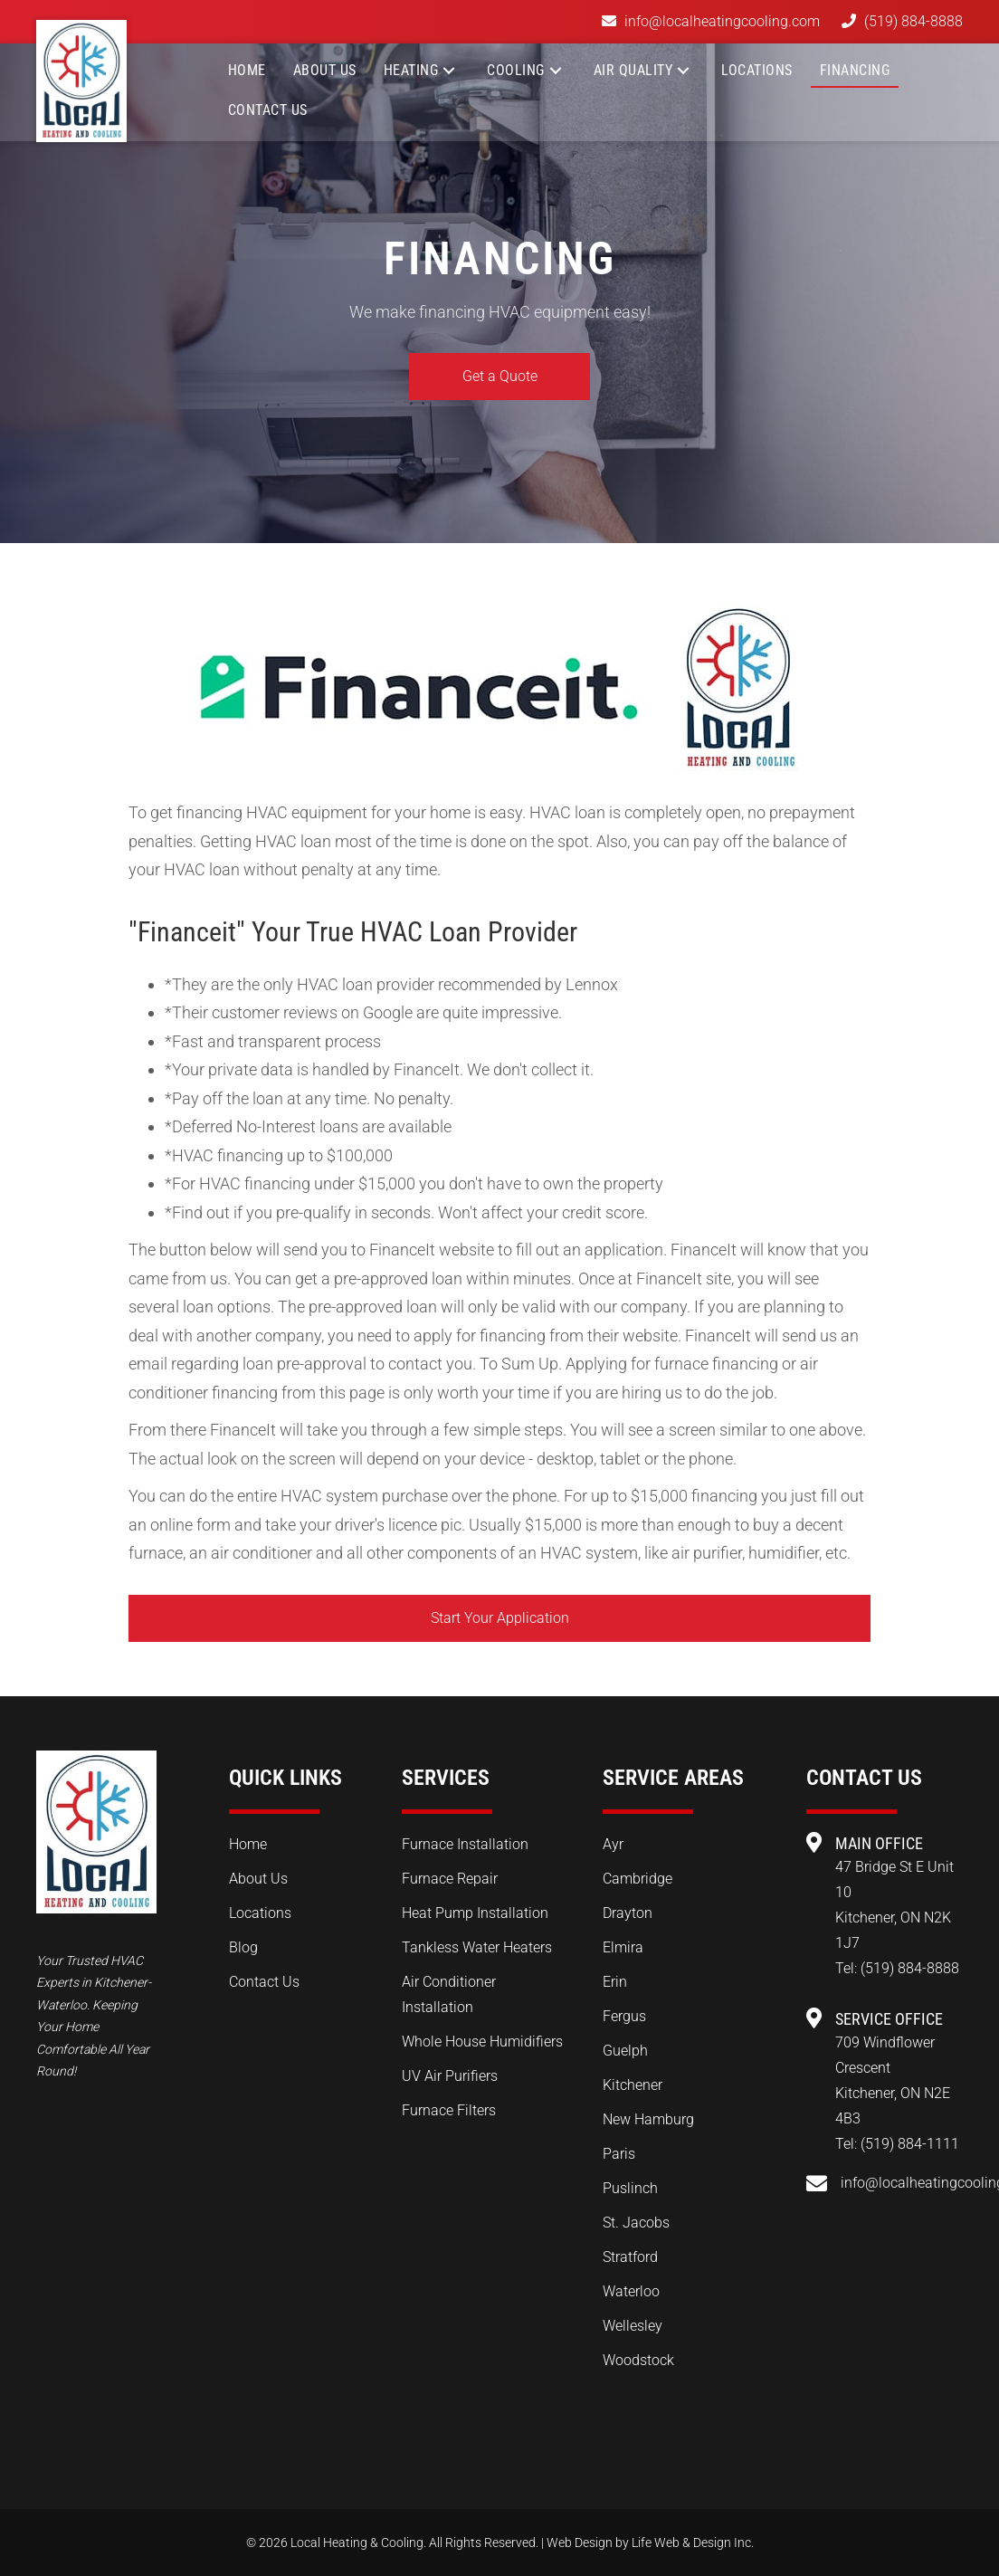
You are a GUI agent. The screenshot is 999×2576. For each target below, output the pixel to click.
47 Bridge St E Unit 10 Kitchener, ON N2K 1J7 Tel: (894, 1917)
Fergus (624, 2016)
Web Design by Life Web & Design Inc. (650, 2542)
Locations (260, 1913)
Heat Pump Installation (475, 1913)
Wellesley (632, 2325)
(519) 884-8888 (913, 21)
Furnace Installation (465, 1844)
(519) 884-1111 (910, 2143)
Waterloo (631, 2291)
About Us (258, 1878)
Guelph (625, 2050)
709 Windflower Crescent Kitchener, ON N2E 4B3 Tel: (892, 2093)
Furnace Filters (449, 2110)
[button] (449, 70)
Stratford (630, 2257)
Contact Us (264, 1981)
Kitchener (632, 2085)
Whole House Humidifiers (482, 2041)
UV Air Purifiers (450, 2076)
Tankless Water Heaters (477, 1947)
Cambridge (637, 1878)
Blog (243, 1947)
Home (248, 1844)
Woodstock (638, 2360)
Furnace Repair (450, 1878)
